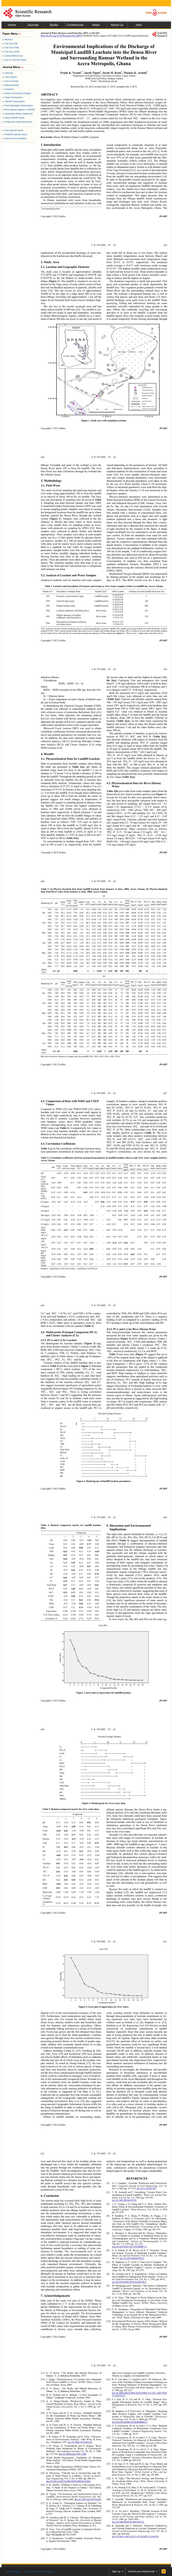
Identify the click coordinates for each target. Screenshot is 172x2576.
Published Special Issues (15, 134)
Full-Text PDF (10, 43)
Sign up (116, 2571)
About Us (117, 25)
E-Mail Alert (12, 2571)
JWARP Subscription (14, 101)
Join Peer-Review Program (39, 2571)
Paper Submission (13, 97)
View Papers (10, 77)
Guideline (8, 89)
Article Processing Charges (17, 93)
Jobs (138, 25)
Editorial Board (11, 85)
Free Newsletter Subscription (18, 105)
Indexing (8, 73)
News (96, 25)
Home (12, 25)
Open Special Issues (13, 130)
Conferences (75, 25)
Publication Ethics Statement (18, 113)
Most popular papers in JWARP (19, 109)
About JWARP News (14, 117)
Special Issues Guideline (15, 138)
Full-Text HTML (11, 47)
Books (54, 25)
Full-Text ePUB (11, 51)
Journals (33, 25)
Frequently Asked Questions (17, 122)
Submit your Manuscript (141, 2571)
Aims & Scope (10, 81)
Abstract (8, 39)
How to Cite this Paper (15, 60)
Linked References (13, 55)
